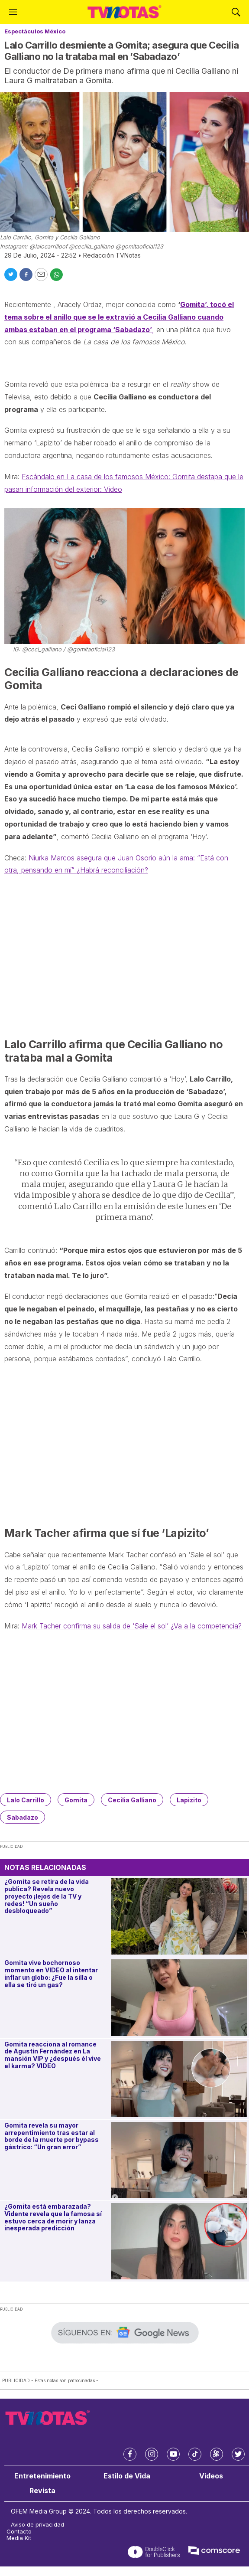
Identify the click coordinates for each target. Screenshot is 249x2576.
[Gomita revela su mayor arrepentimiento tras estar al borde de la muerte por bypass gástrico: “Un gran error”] (179, 2160)
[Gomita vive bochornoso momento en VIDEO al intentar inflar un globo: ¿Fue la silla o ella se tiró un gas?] (179, 1997)
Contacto (19, 2531)
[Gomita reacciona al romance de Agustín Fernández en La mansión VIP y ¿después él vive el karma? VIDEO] (179, 2079)
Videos (211, 2476)
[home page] (124, 12)
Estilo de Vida (126, 2476)
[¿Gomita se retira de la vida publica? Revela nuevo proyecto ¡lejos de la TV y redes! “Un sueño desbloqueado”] (179, 1916)
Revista (42, 2491)
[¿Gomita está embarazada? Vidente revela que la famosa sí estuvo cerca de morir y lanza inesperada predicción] (179, 2241)
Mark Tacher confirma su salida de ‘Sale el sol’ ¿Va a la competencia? (132, 1625)
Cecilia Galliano (132, 1800)
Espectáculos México (34, 31)
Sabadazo (22, 1817)
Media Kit (18, 2538)
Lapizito (189, 1800)
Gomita (76, 1800)
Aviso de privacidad (37, 2524)
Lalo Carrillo (25, 1800)
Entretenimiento (42, 2476)
